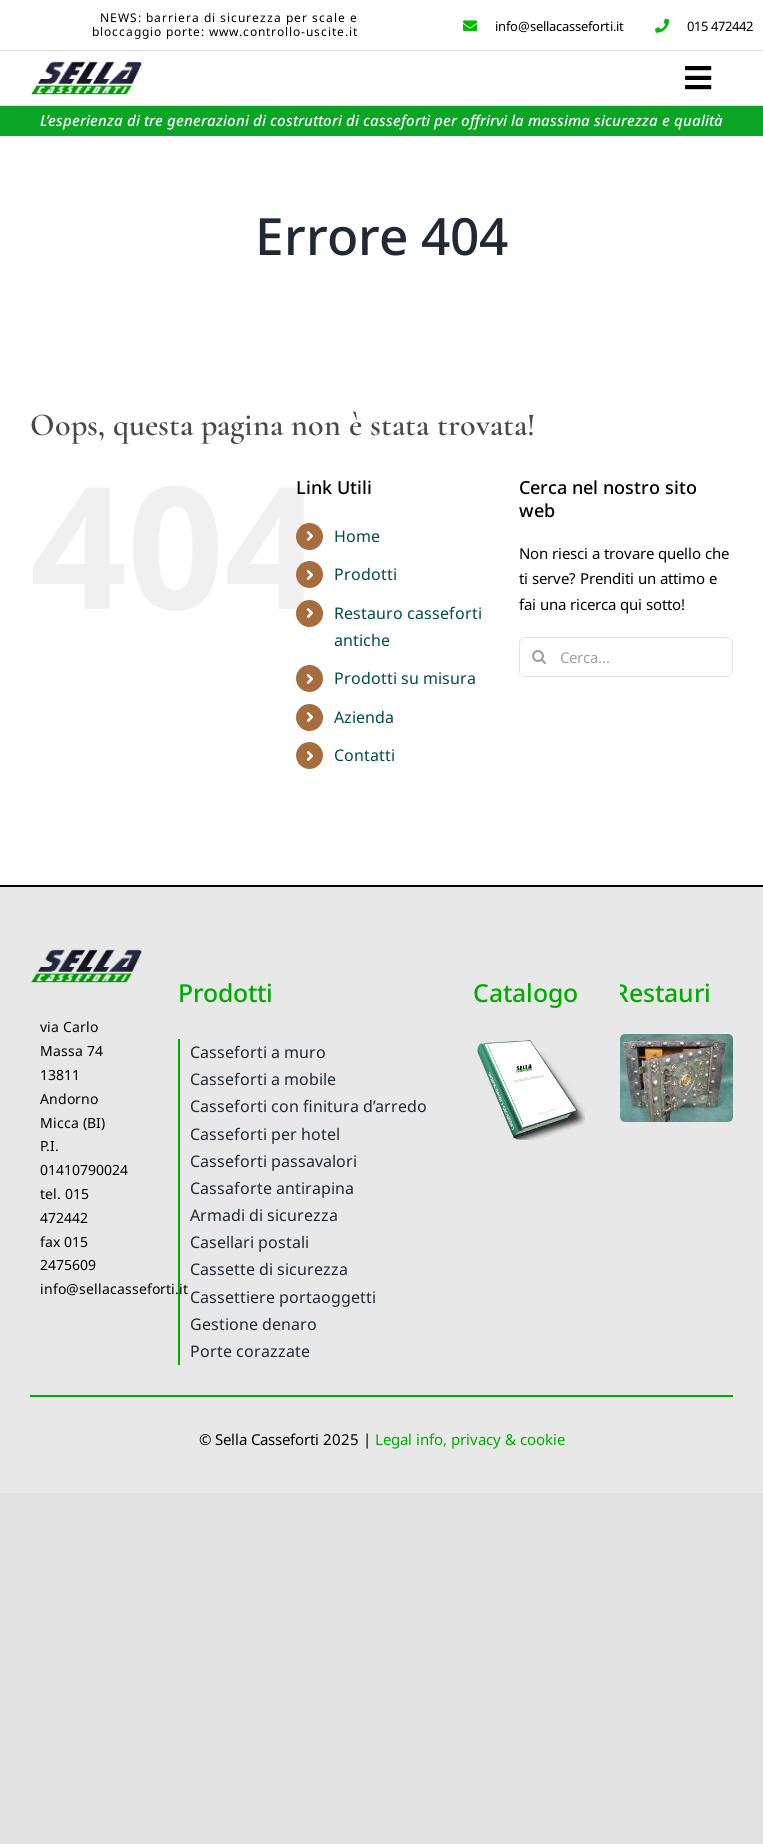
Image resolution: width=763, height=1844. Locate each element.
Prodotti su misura (405, 678)
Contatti (364, 755)
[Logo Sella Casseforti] (86, 66)
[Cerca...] (626, 657)
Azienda (364, 717)
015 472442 (700, 26)
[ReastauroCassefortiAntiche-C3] (676, 1041)
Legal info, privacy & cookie (470, 1439)
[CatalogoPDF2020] (529, 1041)
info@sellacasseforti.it (541, 26)
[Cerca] (539, 657)
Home (357, 536)
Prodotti (365, 574)
